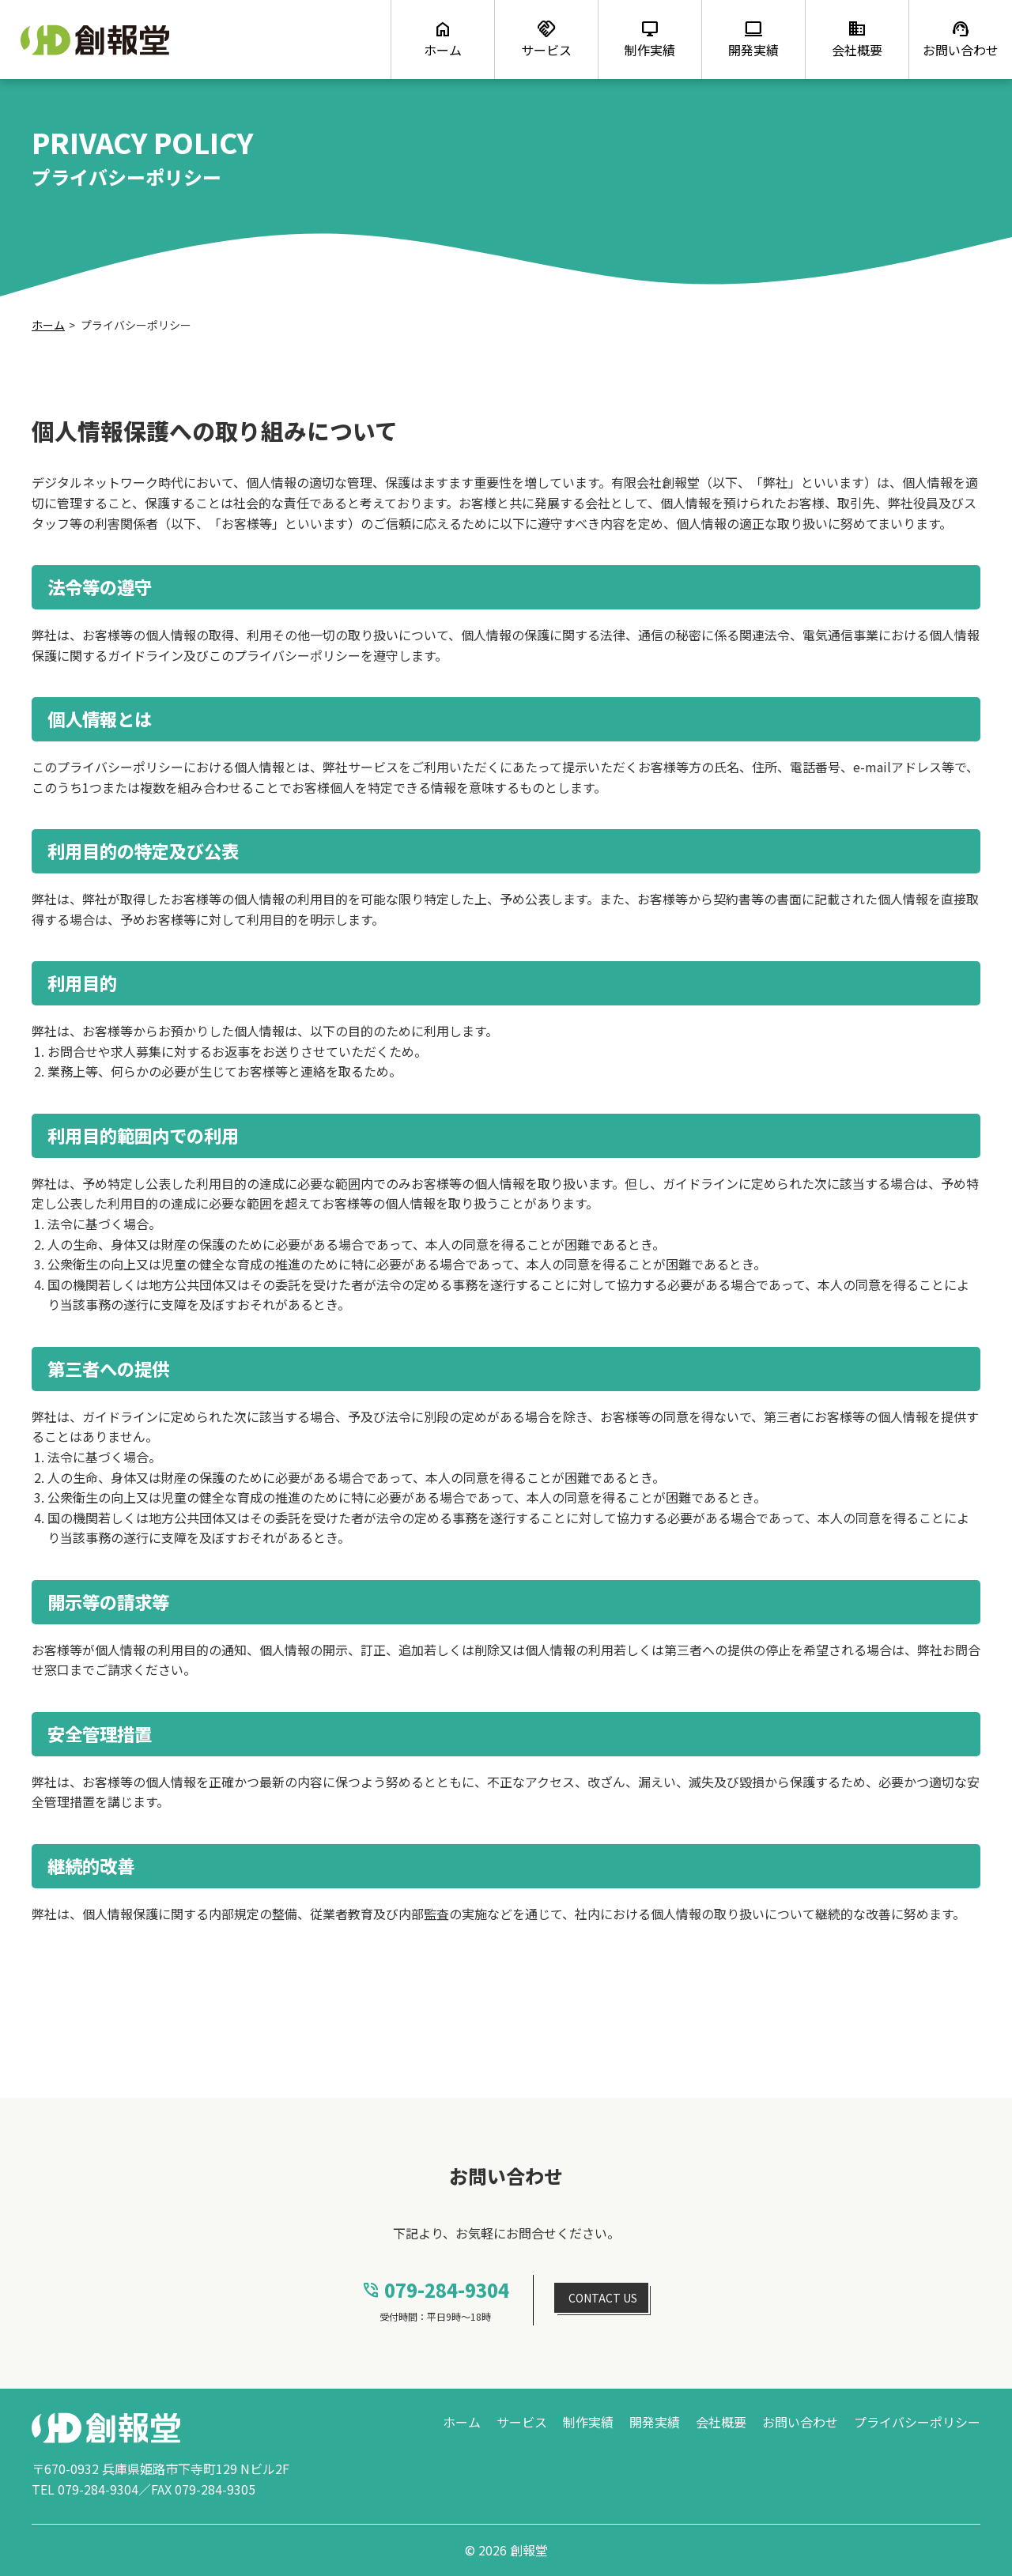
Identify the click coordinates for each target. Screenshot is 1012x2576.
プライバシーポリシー (917, 2421)
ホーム (48, 325)
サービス (522, 2421)
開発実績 (654, 2421)
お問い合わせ (800, 2421)
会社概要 (721, 2421)
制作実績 (588, 2421)
